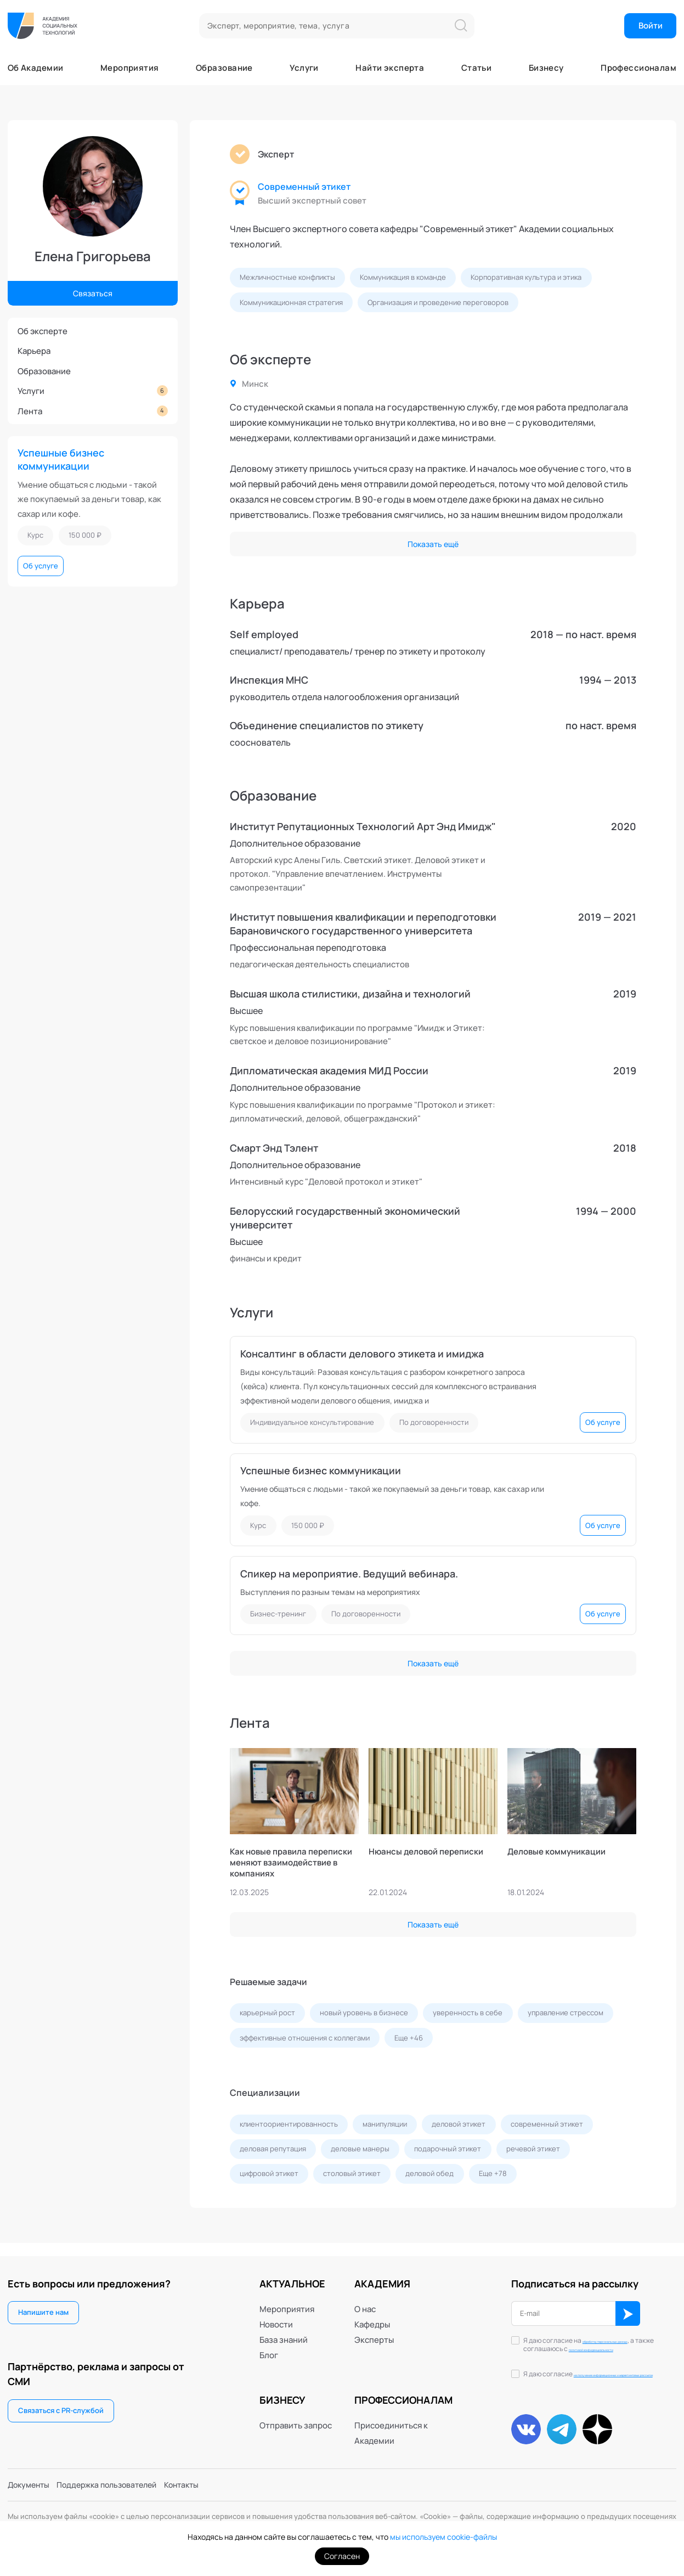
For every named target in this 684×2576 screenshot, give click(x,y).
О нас (365, 2299)
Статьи (476, 68)
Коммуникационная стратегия (291, 302)
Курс (35, 535)
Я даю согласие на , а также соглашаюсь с (592, 2339)
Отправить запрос (295, 2415)
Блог (268, 2345)
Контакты (195, 2484)
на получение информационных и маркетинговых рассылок (598, 2373)
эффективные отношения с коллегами (305, 2040)
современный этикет (547, 2127)
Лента (93, 410)
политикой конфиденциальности (588, 2343)
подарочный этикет (448, 2152)
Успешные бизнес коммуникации (61, 459)
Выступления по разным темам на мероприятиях (337, 1593)
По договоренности (433, 1423)
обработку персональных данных (592, 2334)
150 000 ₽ (85, 535)
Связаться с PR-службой (61, 2401)
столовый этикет (352, 2177)
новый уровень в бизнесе (364, 2015)
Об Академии (36, 68)
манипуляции (385, 2127)
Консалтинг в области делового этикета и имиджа (362, 1354)
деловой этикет (459, 2127)
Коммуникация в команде (403, 277)
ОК (629, 2304)
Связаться (92, 292)
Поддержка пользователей (114, 2484)
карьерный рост (267, 2015)
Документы (30, 2484)
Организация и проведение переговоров (438, 302)
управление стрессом (566, 2015)
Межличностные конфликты (287, 277)
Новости (276, 2314)
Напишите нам (43, 2303)
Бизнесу (546, 68)
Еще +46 (409, 2040)
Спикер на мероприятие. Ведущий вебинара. (349, 1575)
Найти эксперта (389, 68)
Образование (224, 68)
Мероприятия (129, 68)
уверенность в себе (468, 2015)
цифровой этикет (269, 2177)
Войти (650, 25)
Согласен (342, 2556)
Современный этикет (304, 187)
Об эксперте (42, 330)
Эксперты (374, 2329)
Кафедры (372, 2314)
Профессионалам (638, 68)
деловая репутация (273, 2152)
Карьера (34, 350)
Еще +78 (493, 2177)
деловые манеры (360, 2152)
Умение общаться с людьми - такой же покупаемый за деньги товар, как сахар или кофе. (89, 499)
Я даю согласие (598, 2373)
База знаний (283, 2329)
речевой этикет (534, 2152)
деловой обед (430, 2177)
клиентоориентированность (289, 2127)
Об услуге (40, 566)
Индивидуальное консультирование (312, 1423)
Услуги (304, 68)
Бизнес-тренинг (278, 1615)
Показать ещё (433, 544)
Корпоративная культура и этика (526, 277)
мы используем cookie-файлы (443, 2537)
